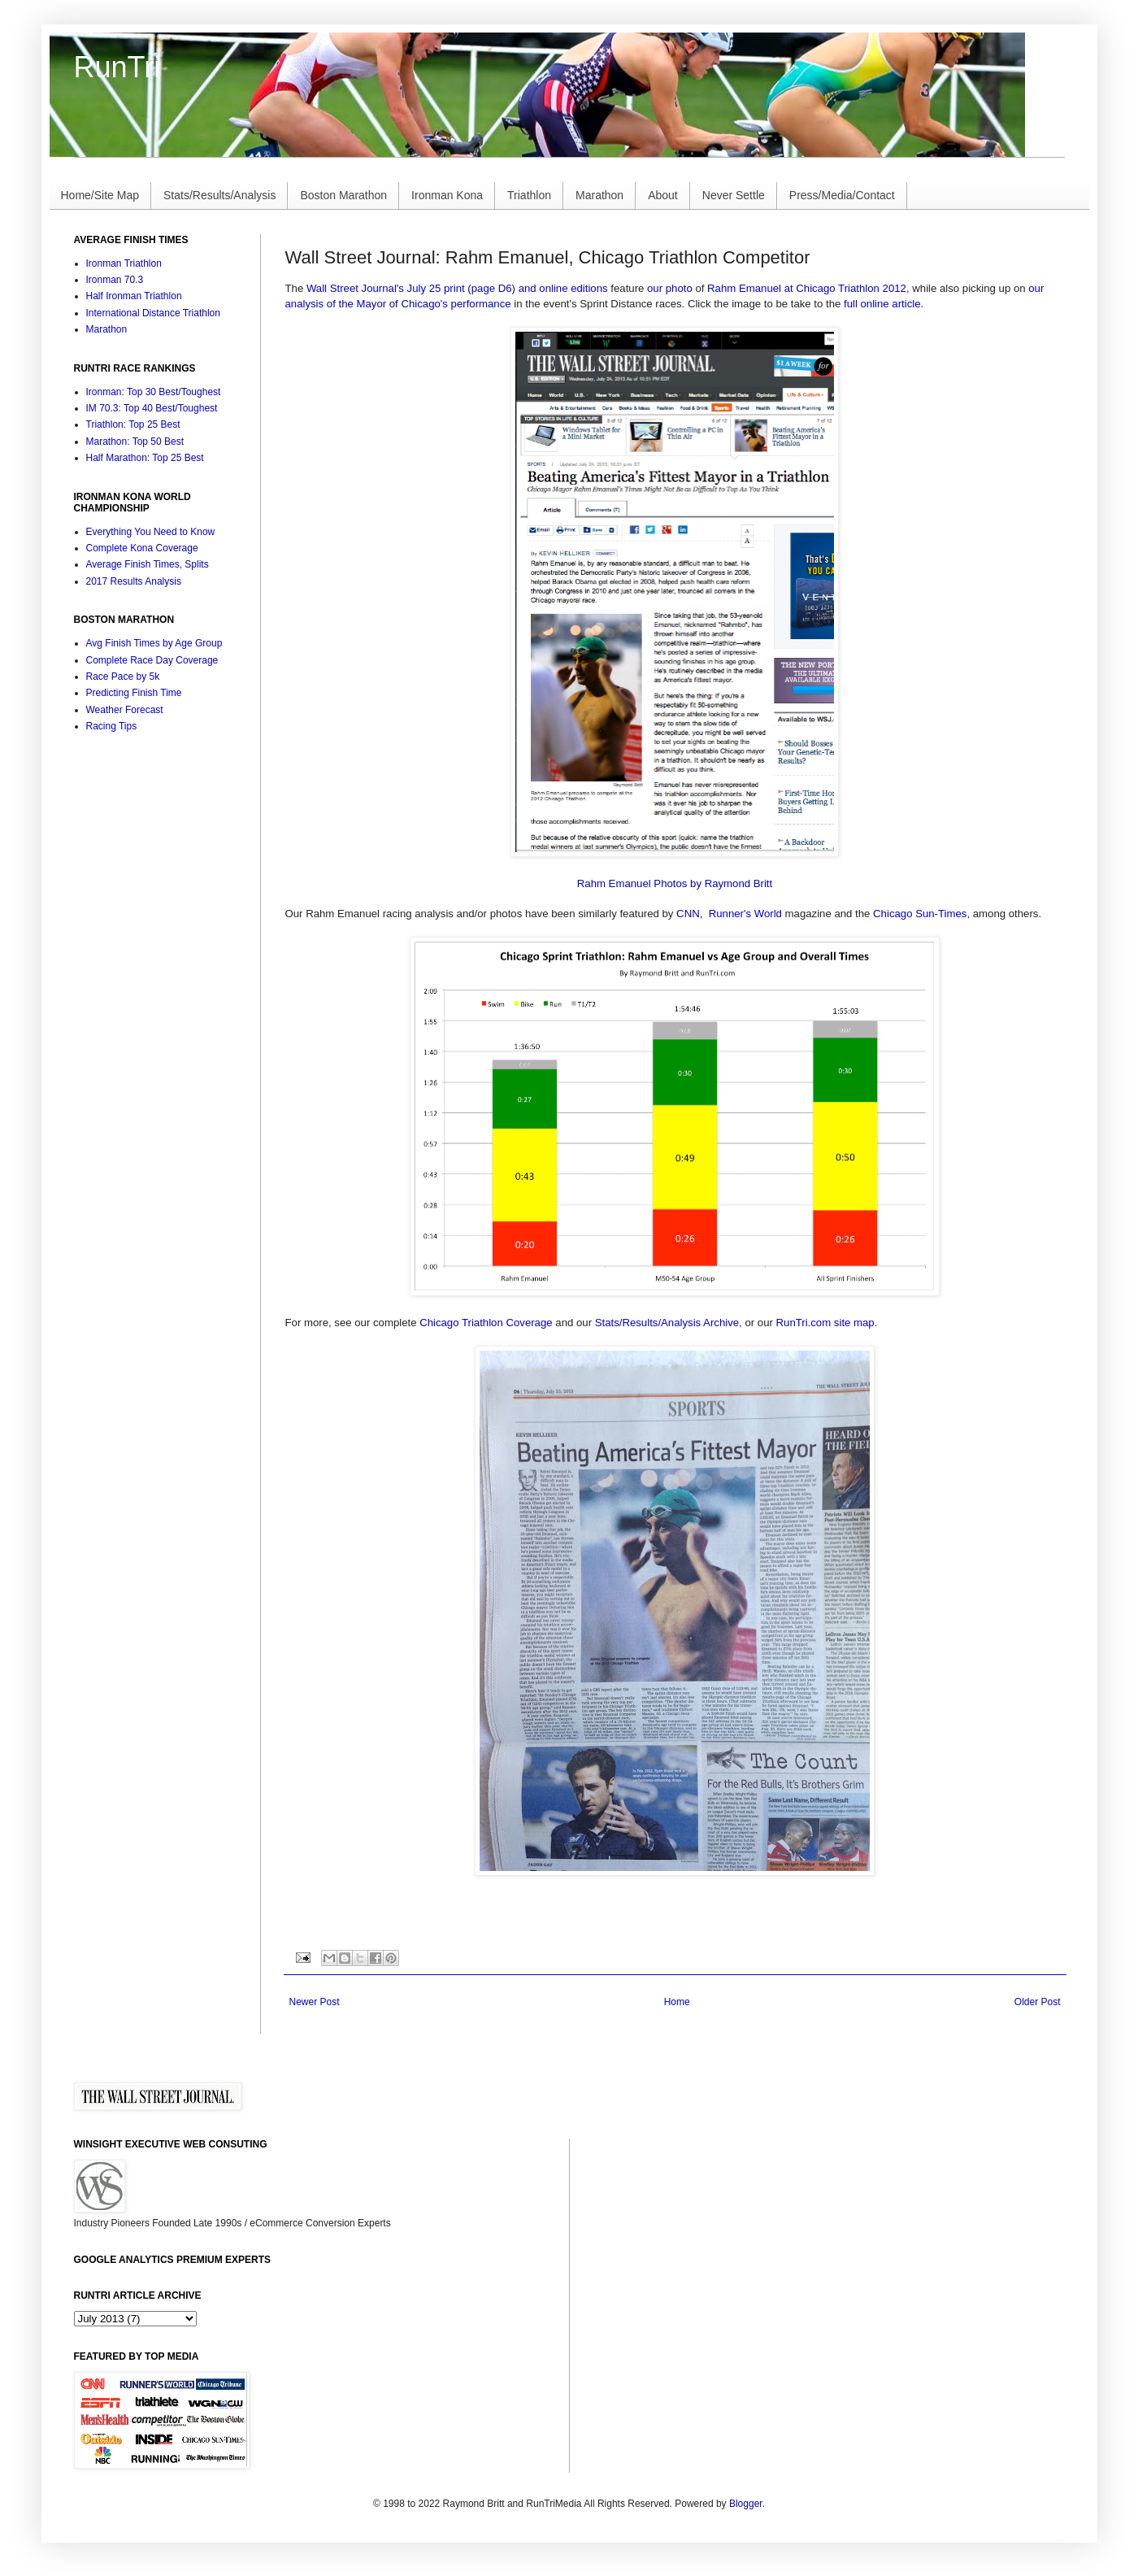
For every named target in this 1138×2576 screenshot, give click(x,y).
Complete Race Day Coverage (152, 660)
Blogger (745, 2503)
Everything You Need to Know (150, 531)
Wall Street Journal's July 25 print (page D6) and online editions (457, 288)
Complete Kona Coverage (142, 548)
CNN (688, 913)
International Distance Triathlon (153, 313)
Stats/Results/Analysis (219, 195)
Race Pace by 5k (123, 676)
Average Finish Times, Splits (147, 564)
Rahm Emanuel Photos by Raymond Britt (674, 883)
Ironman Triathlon (124, 263)
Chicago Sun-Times (919, 913)
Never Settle (733, 195)
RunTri (117, 67)
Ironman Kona (447, 195)
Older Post (1037, 2002)
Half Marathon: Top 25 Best (145, 457)
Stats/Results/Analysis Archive (667, 1322)
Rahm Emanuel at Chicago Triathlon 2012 (806, 288)
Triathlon (529, 195)
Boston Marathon (343, 195)
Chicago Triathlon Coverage (485, 1322)
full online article (882, 304)
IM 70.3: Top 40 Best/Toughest (152, 408)
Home (677, 2002)
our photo (670, 288)
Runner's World (745, 913)
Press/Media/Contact (842, 195)
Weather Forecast (124, 710)
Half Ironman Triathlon (134, 296)
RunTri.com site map (825, 1322)
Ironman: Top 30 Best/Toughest (153, 392)
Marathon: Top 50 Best (135, 441)
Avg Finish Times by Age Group (154, 643)
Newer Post (314, 2002)
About (663, 195)
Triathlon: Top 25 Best (133, 424)
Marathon (599, 195)
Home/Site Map (100, 195)
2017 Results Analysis (133, 581)
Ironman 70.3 (115, 279)
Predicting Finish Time (134, 692)
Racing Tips (111, 726)
